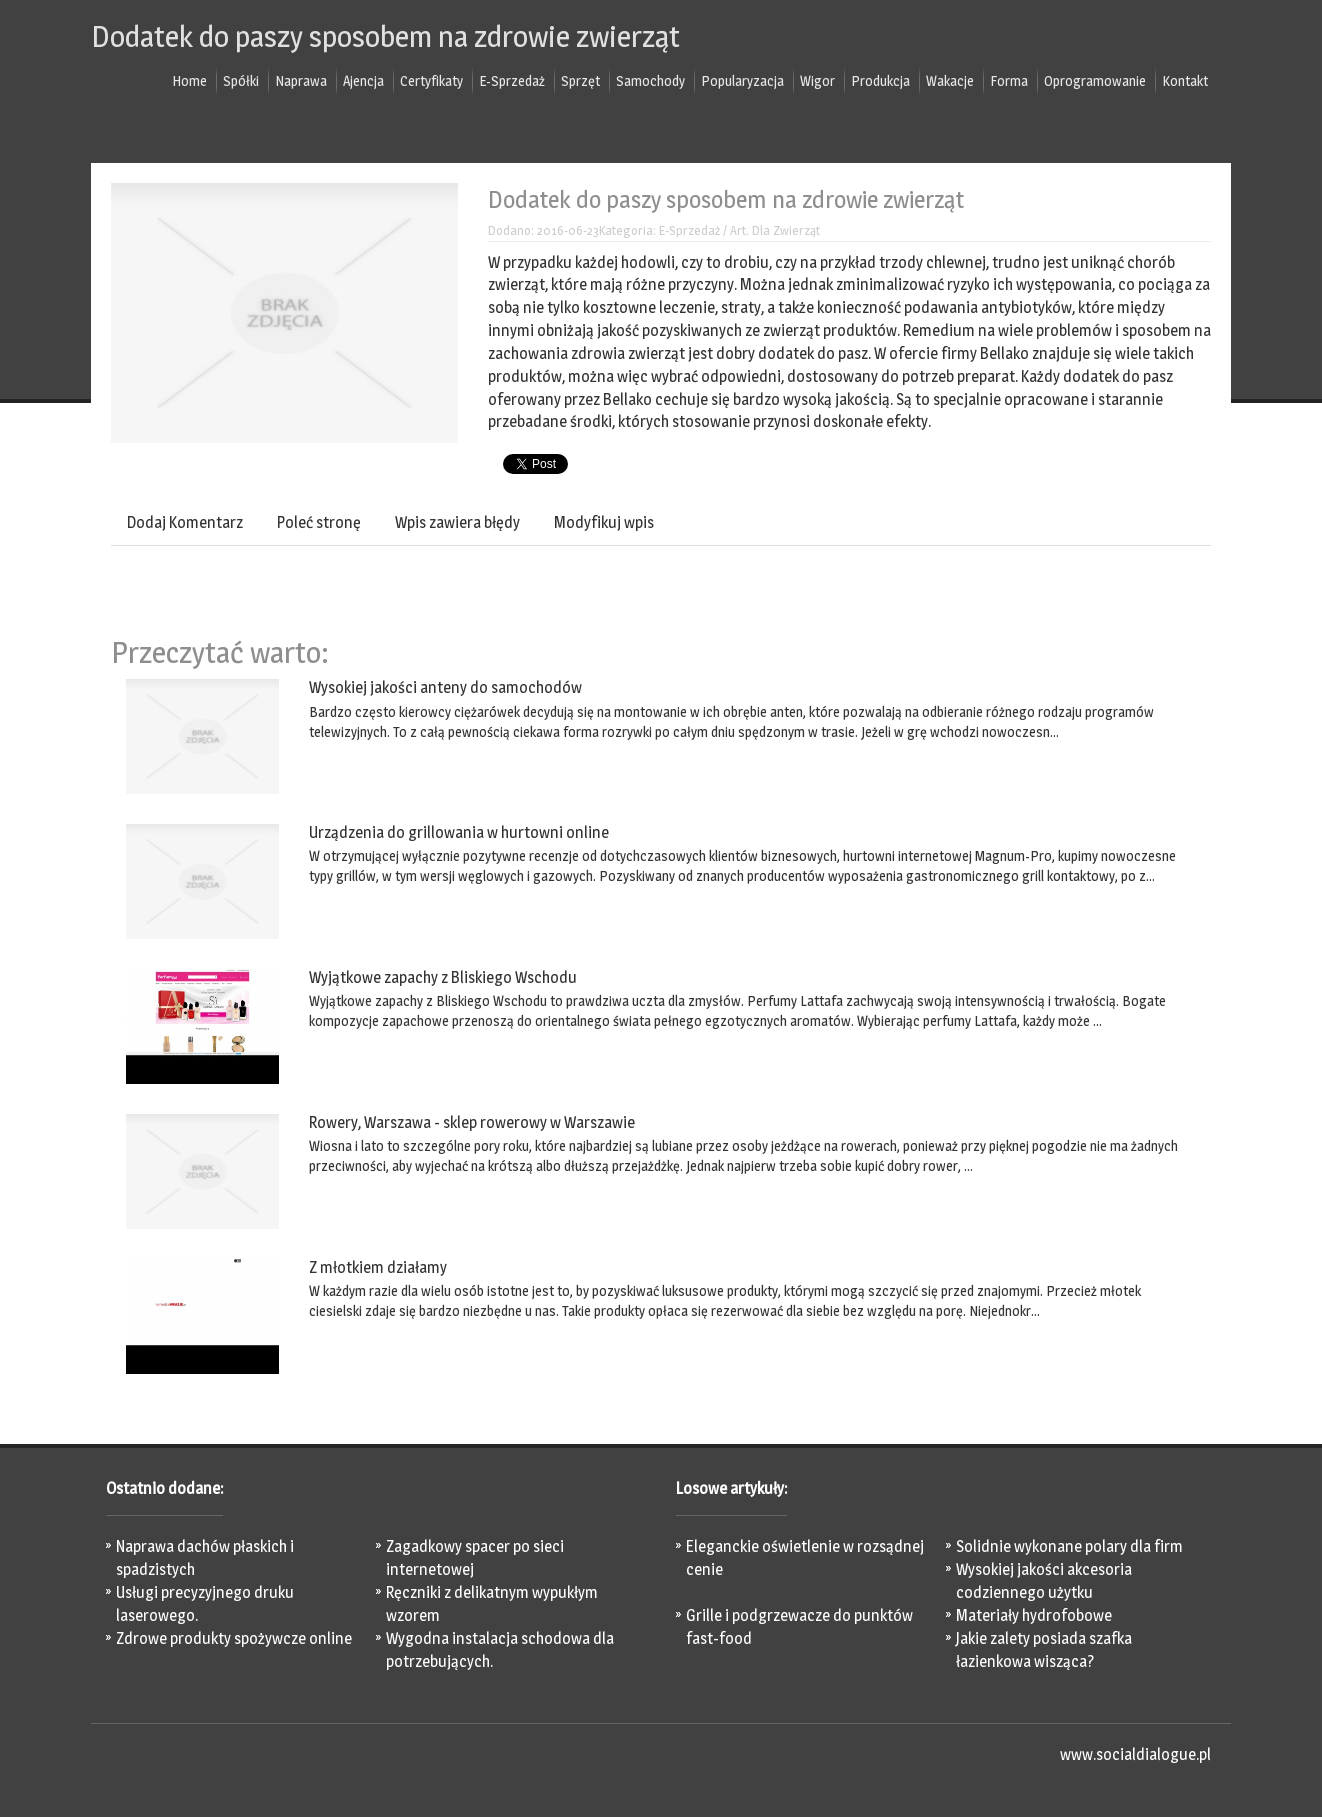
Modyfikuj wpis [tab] (604, 522)
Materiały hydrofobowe (1034, 1615)
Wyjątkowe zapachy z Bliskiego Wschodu (443, 977)
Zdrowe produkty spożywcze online (234, 1638)
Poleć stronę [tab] (319, 522)
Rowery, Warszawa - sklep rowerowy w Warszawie (472, 1122)
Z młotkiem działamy (378, 1267)
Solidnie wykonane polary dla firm (1069, 1546)
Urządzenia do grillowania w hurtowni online (459, 832)
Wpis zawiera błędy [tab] (457, 522)
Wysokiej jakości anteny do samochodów (445, 687)
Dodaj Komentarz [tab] (185, 522)
